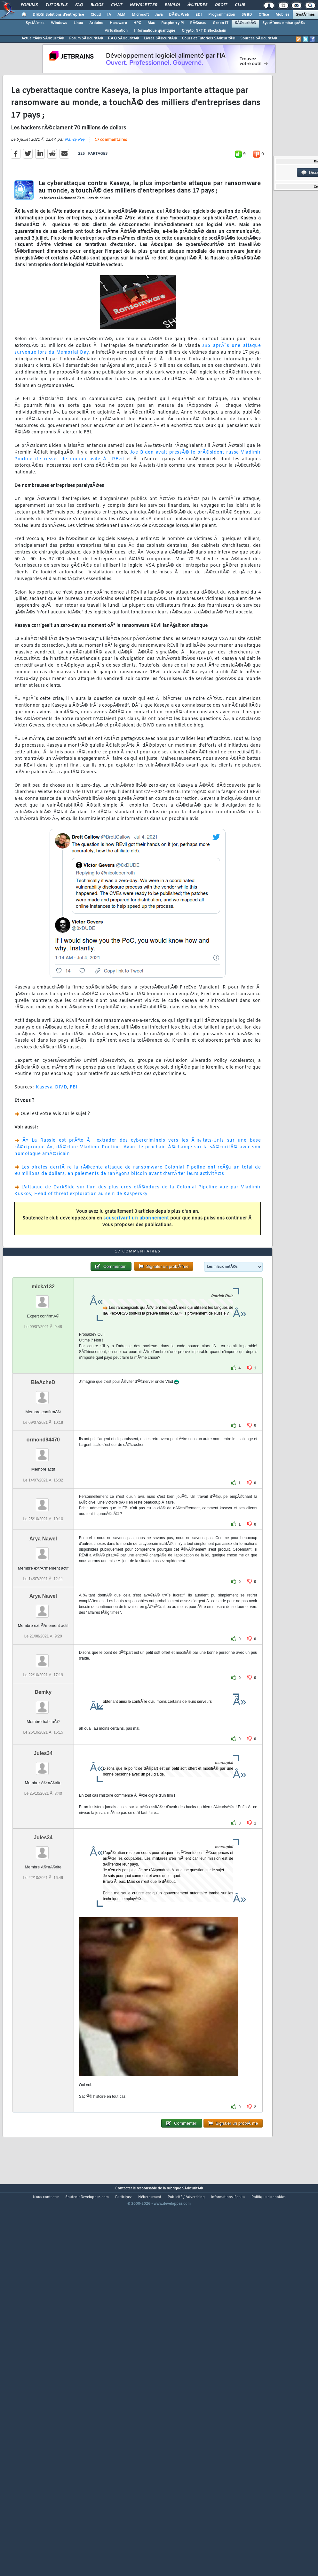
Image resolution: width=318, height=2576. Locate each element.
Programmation (221, 14)
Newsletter (143, 5)
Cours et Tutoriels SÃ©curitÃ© (208, 38)
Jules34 (43, 1903)
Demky (43, 1842)
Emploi (172, 5)
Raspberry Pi (172, 23)
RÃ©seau (198, 23)
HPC (137, 23)
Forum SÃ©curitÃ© (86, 38)
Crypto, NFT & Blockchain (204, 31)
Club (240, 5)
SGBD (247, 14)
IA (109, 14)
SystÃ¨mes (305, 14)
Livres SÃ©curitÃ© (160, 38)
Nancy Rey (75, 189)
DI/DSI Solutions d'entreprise (58, 14)
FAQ (79, 5)
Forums (29, 5)
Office (263, 14)
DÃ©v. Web (179, 14)
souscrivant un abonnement (136, 1268)
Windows (59, 23)
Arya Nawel (43, 1688)
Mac (151, 23)
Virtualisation (116, 31)
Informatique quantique (154, 31)
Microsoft (140, 14)
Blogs (97, 5)
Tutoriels (56, 5)
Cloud (96, 14)
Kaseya (44, 1137)
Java (159, 14)
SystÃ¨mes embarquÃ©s (283, 23)
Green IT (220, 23)
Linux (78, 23)
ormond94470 (43, 1590)
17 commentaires (111, 190)
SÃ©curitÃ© (245, 23)
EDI (198, 14)
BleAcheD (43, 1532)
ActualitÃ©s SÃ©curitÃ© (42, 38)
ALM (121, 14)
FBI (73, 1137)
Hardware (118, 23)
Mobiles (282, 14)
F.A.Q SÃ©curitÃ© (123, 38)
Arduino (96, 23)
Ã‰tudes (197, 5)
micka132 (43, 1437)
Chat (116, 5)
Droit (221, 5)
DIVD (61, 1137)
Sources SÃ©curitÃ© (258, 38)
